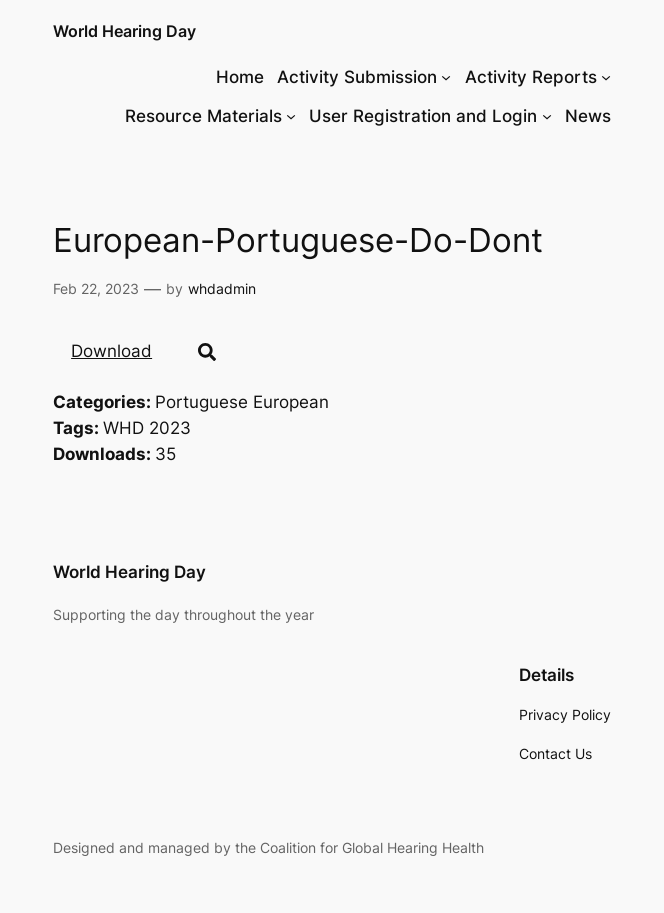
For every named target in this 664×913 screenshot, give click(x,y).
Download (111, 351)
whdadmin (222, 288)
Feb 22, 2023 (96, 288)
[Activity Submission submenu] (446, 77)
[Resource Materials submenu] (291, 116)
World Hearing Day (124, 31)
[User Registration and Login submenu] (547, 116)
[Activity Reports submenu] (606, 77)
